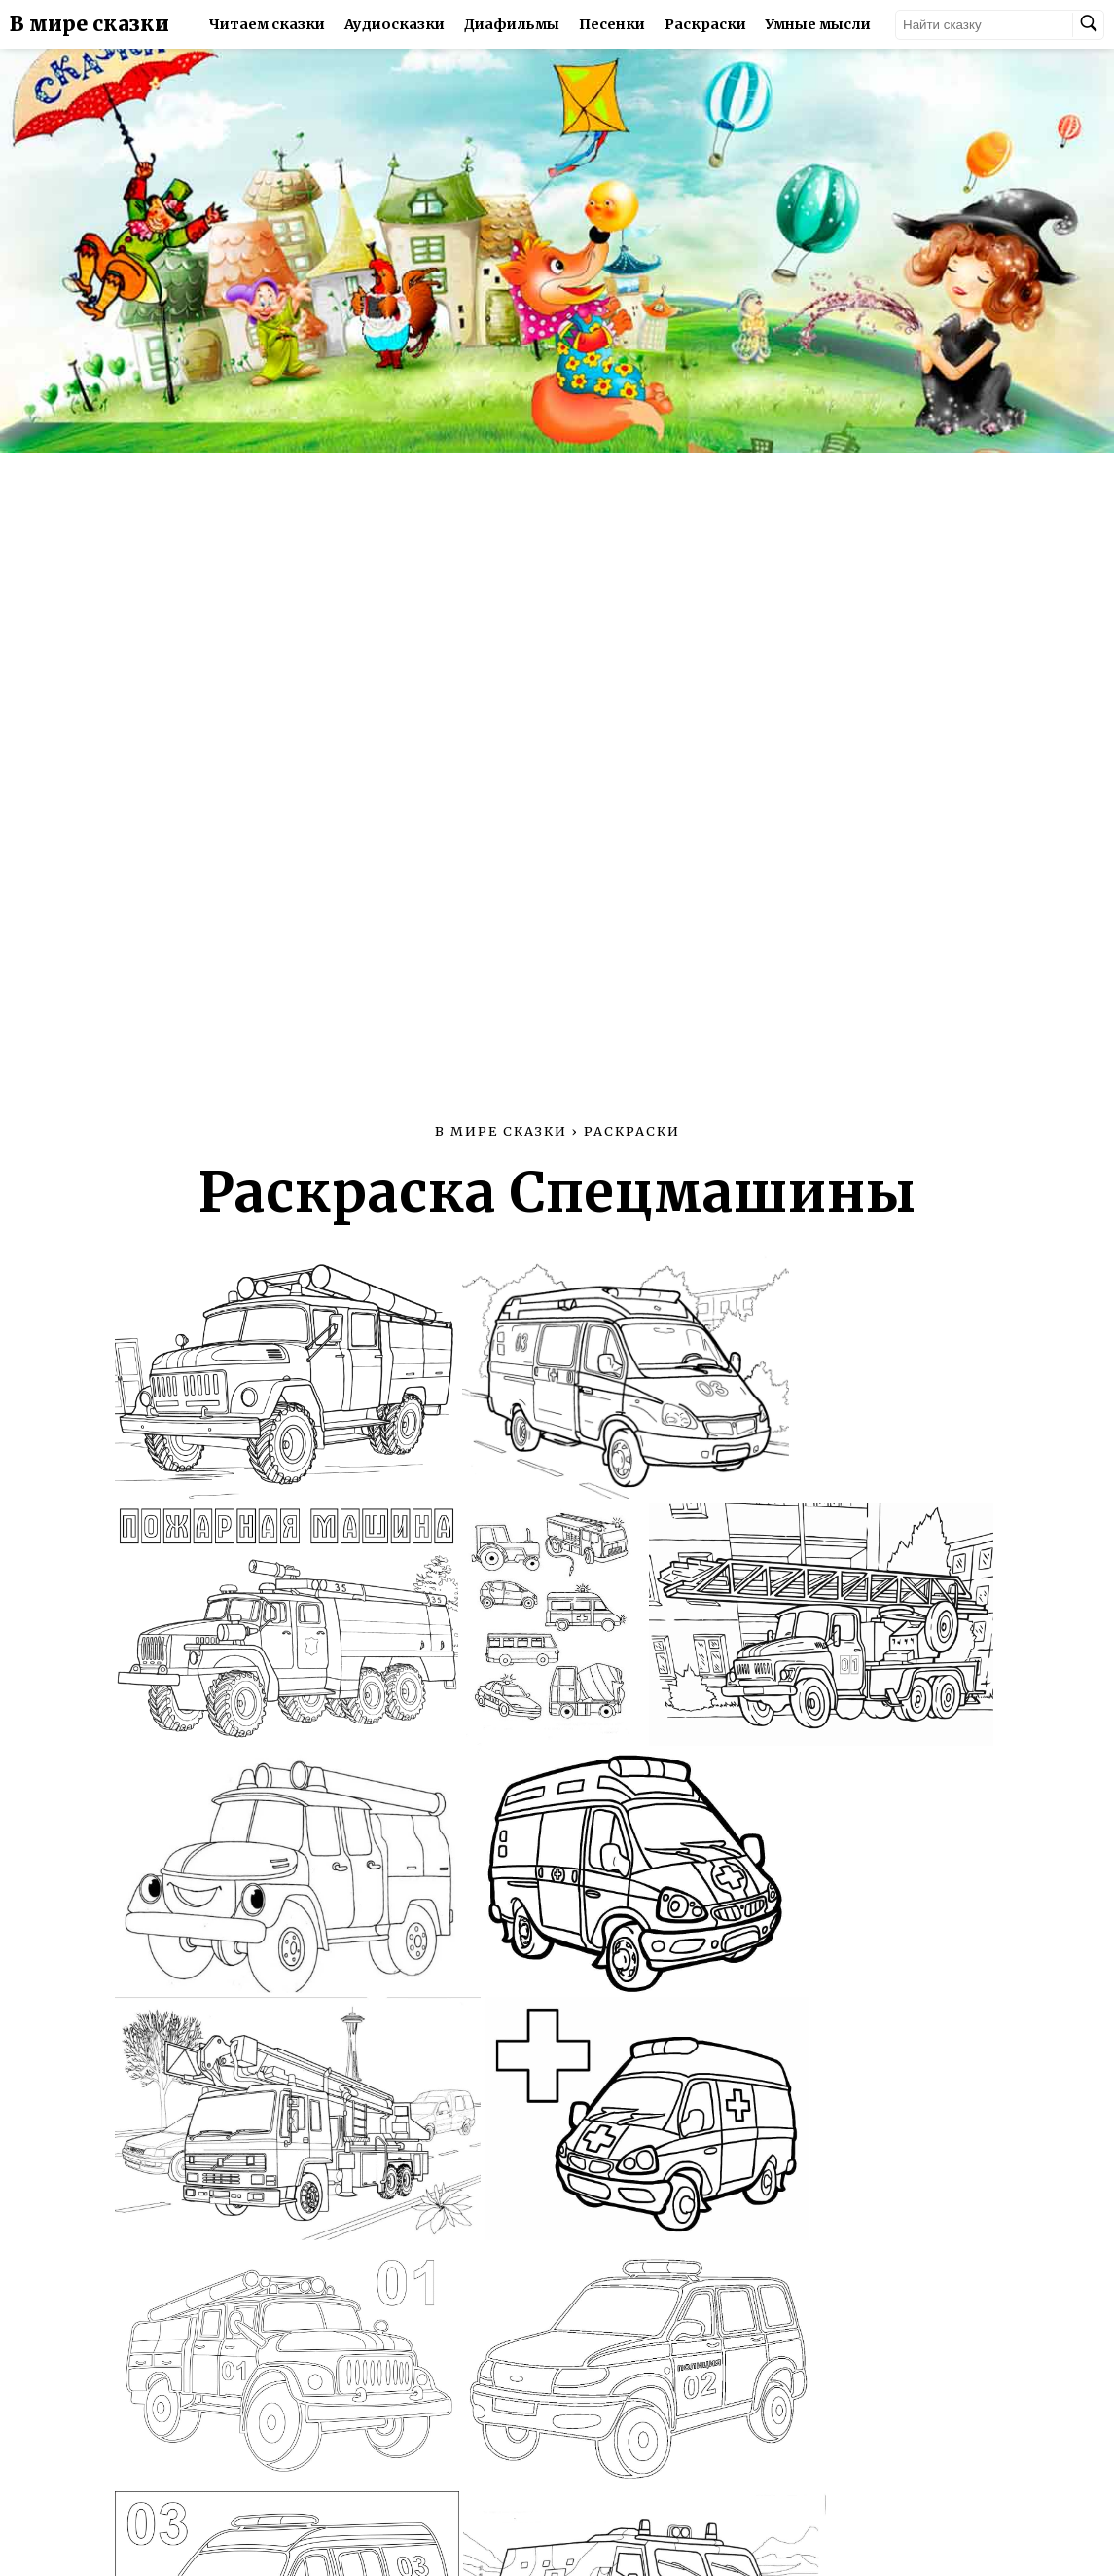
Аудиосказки (394, 24)
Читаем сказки (267, 24)
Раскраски (705, 24)
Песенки (612, 24)
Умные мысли (818, 24)
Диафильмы (511, 24)
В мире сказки (89, 24)
